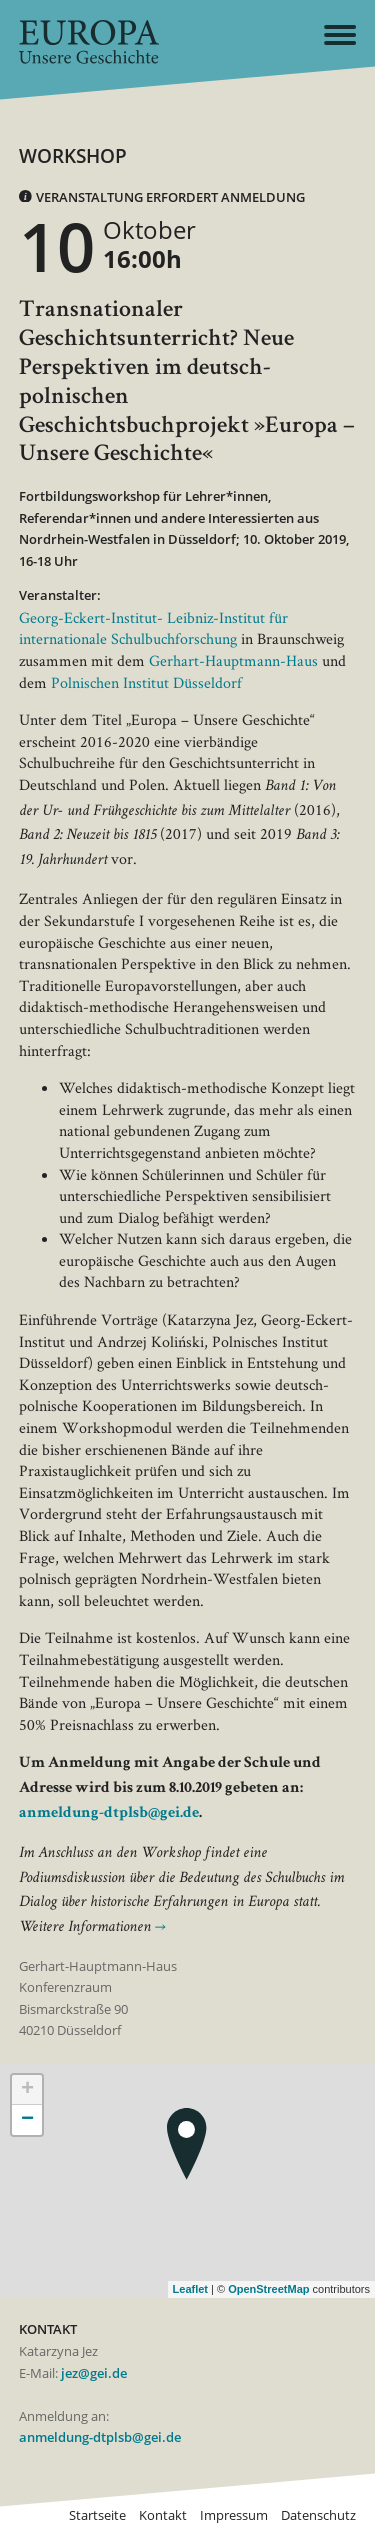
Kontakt (163, 2515)
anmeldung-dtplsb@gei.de (109, 1814)
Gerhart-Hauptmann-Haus (233, 660)
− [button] (27, 2120)
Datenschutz (318, 2515)
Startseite (97, 2515)
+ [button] (27, 2090)
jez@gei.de (94, 2373)
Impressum (234, 2515)
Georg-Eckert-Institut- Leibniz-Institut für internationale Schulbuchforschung (153, 628)
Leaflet (190, 2289)
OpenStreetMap (268, 2289)
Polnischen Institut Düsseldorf (146, 682)
